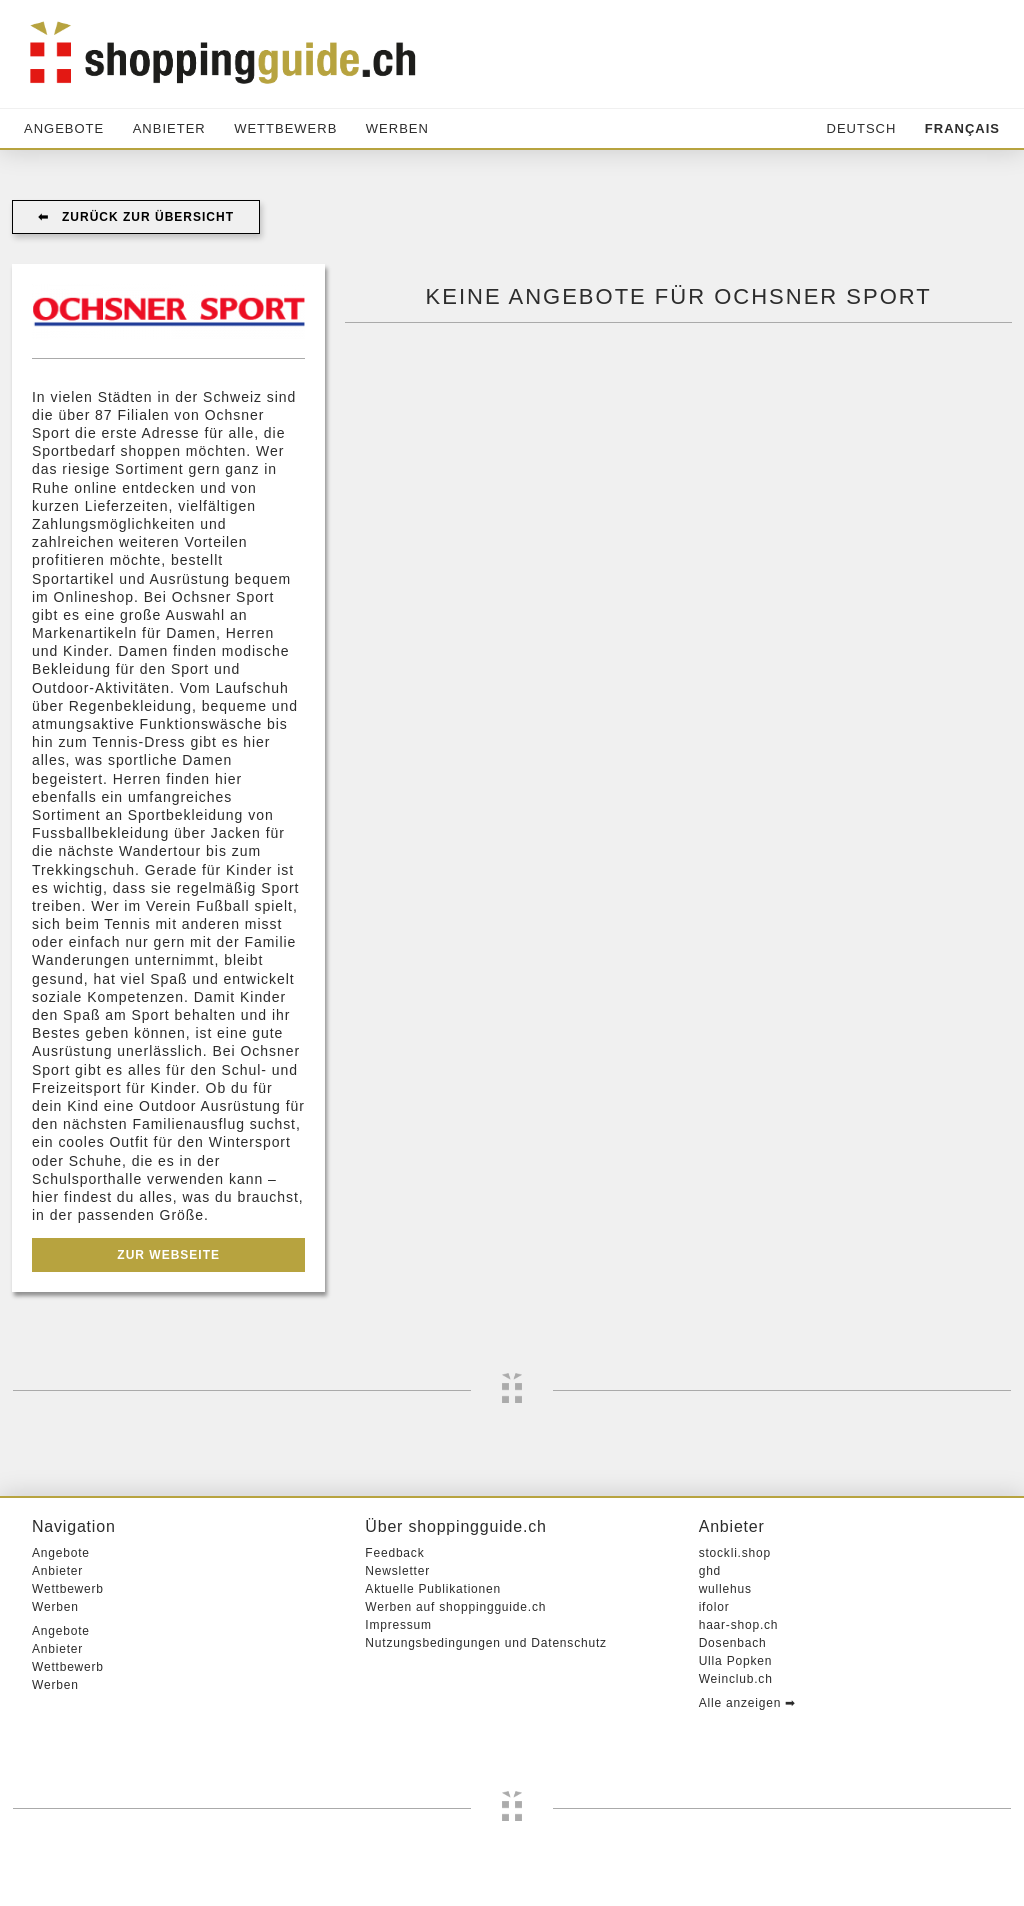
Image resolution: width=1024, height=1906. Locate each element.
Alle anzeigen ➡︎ (747, 1703)
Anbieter (169, 128)
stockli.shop (735, 1553)
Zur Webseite (168, 1255)
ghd (710, 1571)
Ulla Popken (736, 1661)
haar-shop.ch (739, 1625)
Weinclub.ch (736, 1679)
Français (962, 128)
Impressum (398, 1625)
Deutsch (862, 128)
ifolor (714, 1607)
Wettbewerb (285, 128)
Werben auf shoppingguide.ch (455, 1607)
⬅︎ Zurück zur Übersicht (136, 217)
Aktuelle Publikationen (433, 1589)
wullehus (725, 1589)
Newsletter (397, 1571)
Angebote (64, 128)
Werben (397, 128)
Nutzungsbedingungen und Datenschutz (486, 1643)
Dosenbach (733, 1643)
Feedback (394, 1553)
